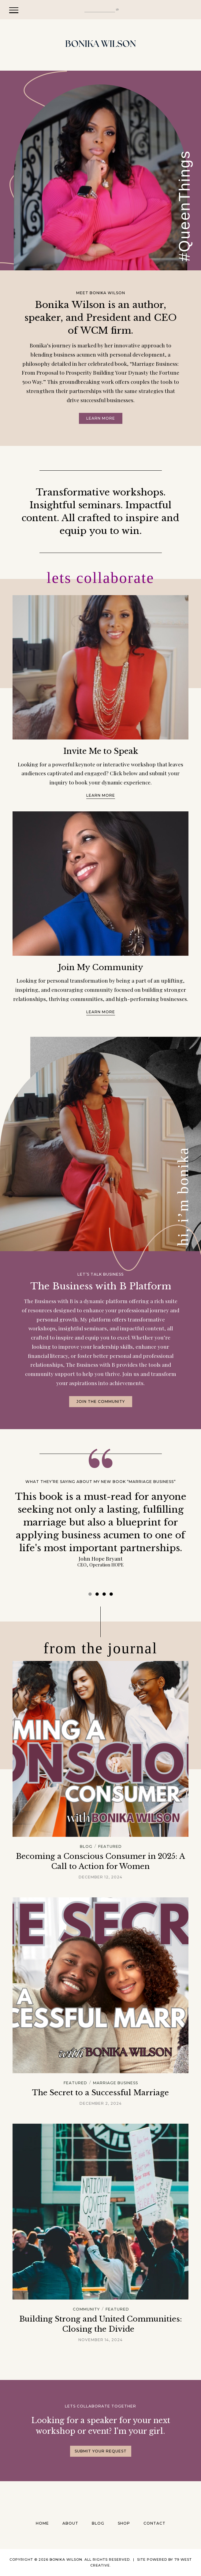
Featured (110, 1846)
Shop (124, 2523)
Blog (86, 1846)
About (70, 2523)
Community (86, 2309)
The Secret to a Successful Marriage (100, 2092)
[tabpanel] (100, 1529)
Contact (154, 2523)
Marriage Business (115, 2083)
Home (42, 2523)
